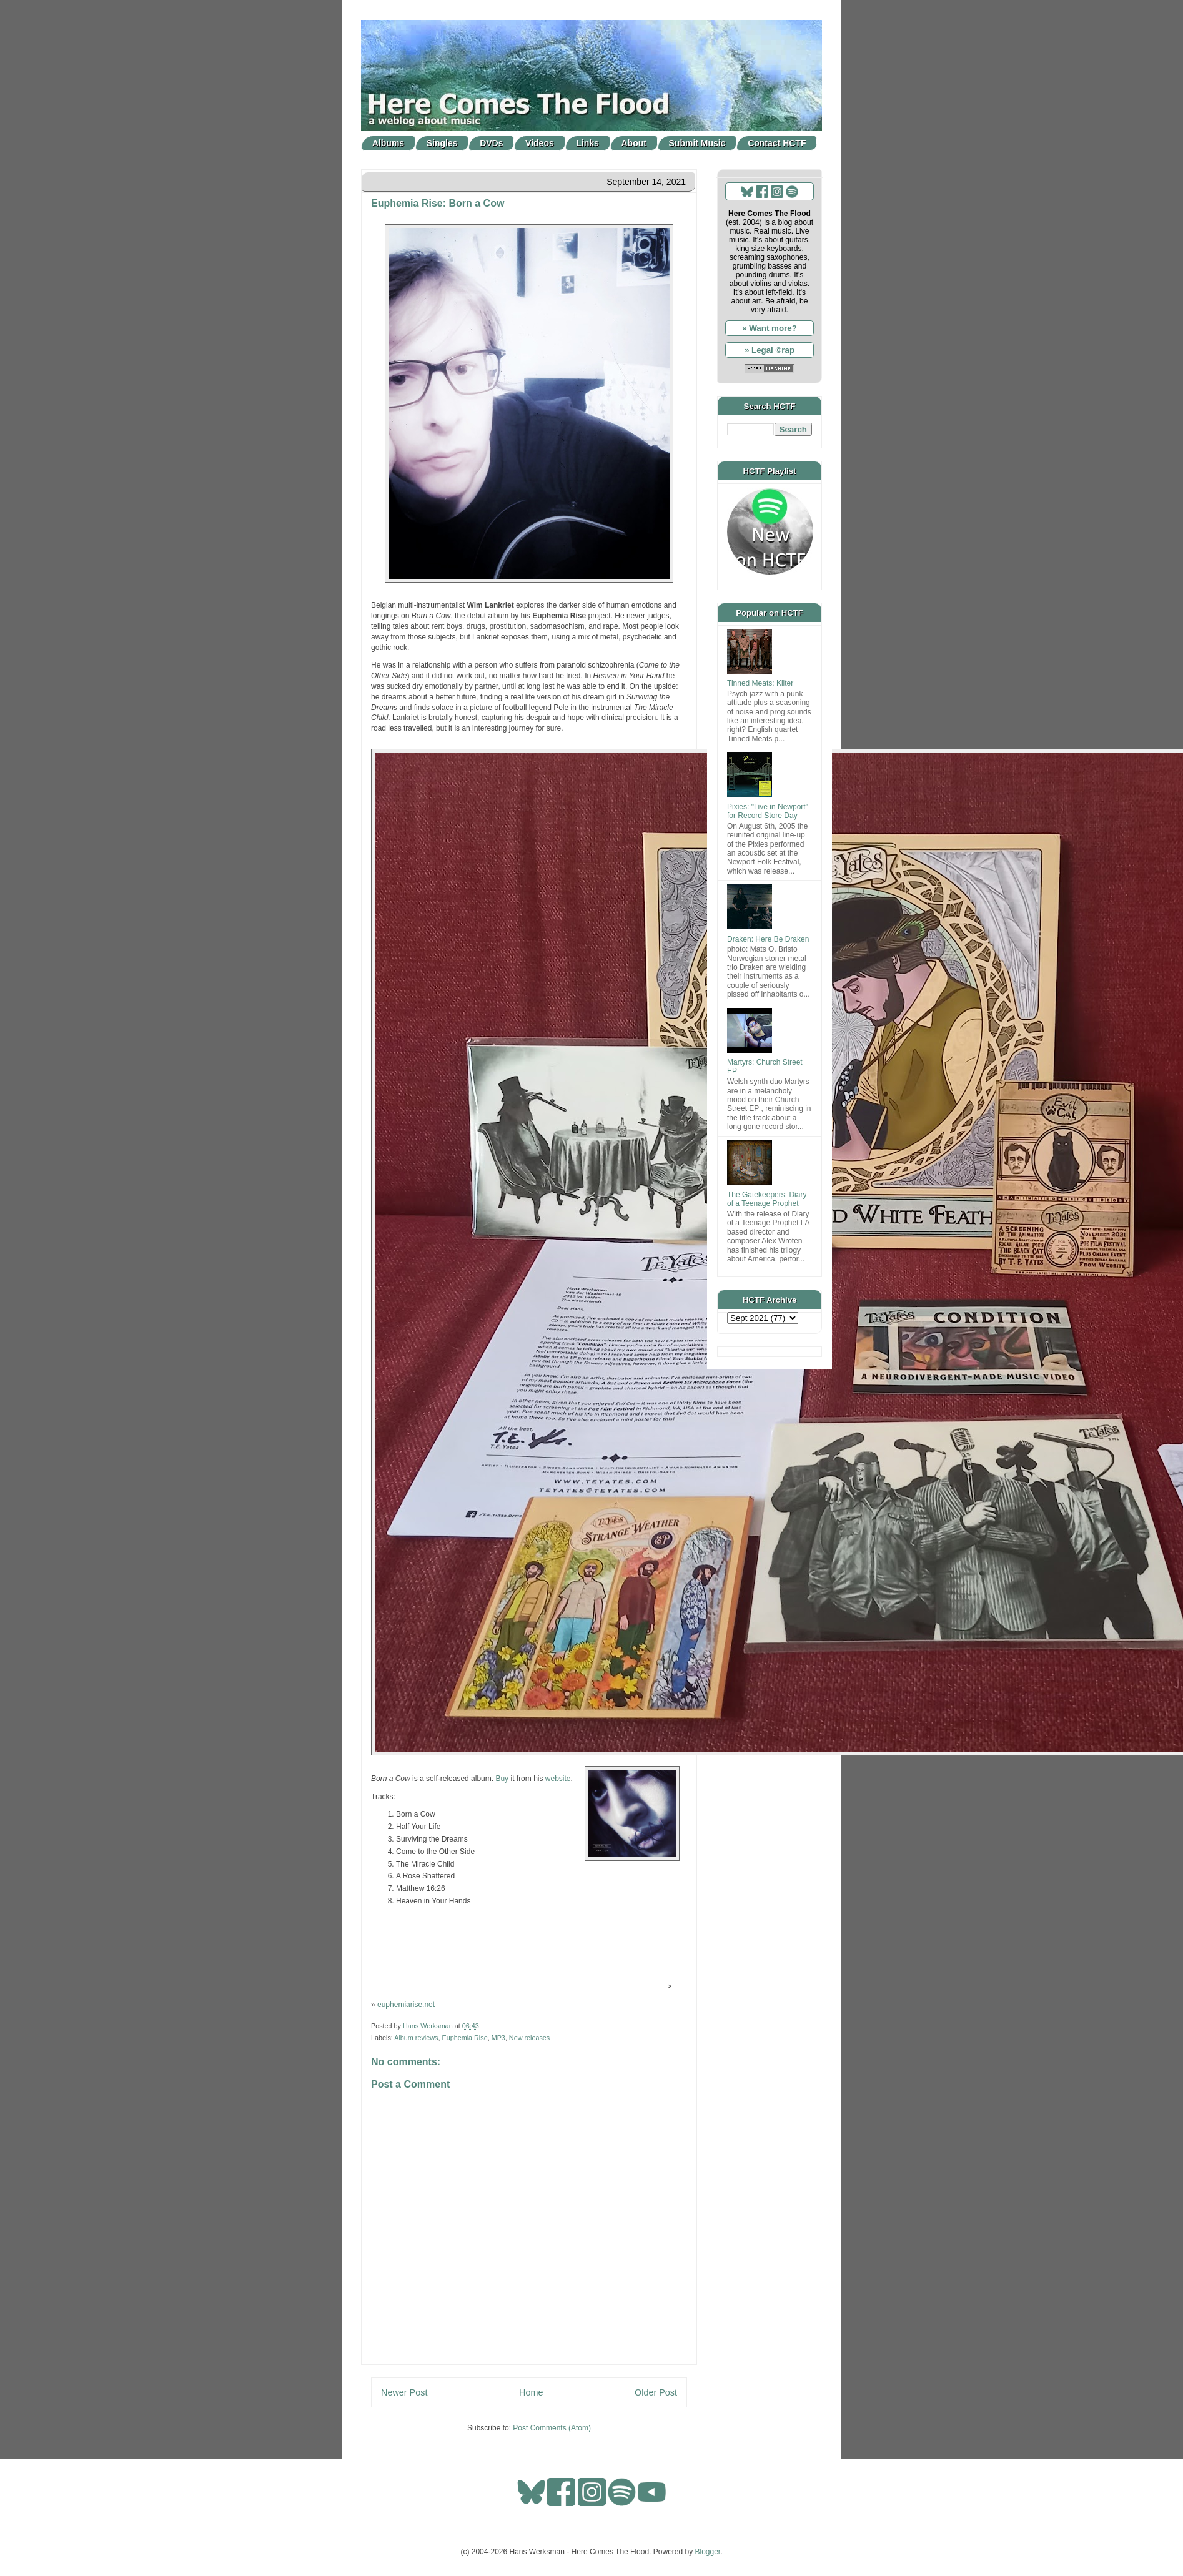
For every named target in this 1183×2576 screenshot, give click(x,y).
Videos (539, 143)
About (633, 143)
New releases (529, 2037)
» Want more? (769, 328)
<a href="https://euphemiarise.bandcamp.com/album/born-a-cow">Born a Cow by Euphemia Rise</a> (526, 1951)
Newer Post (404, 2392)
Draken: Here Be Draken (768, 939)
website (558, 1778)
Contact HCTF (777, 143)
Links (587, 143)
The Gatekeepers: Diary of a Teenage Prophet (766, 1199)
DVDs (491, 143)
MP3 (498, 2037)
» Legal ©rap (769, 350)
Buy (501, 1778)
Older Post (656, 2392)
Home (531, 2392)
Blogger (708, 2551)
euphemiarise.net (406, 2004)
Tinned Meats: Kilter (760, 683)
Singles (442, 143)
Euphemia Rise (464, 2037)
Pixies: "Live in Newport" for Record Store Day (767, 811)
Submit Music (697, 143)
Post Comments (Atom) (552, 2428)
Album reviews (416, 2037)
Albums (388, 143)
